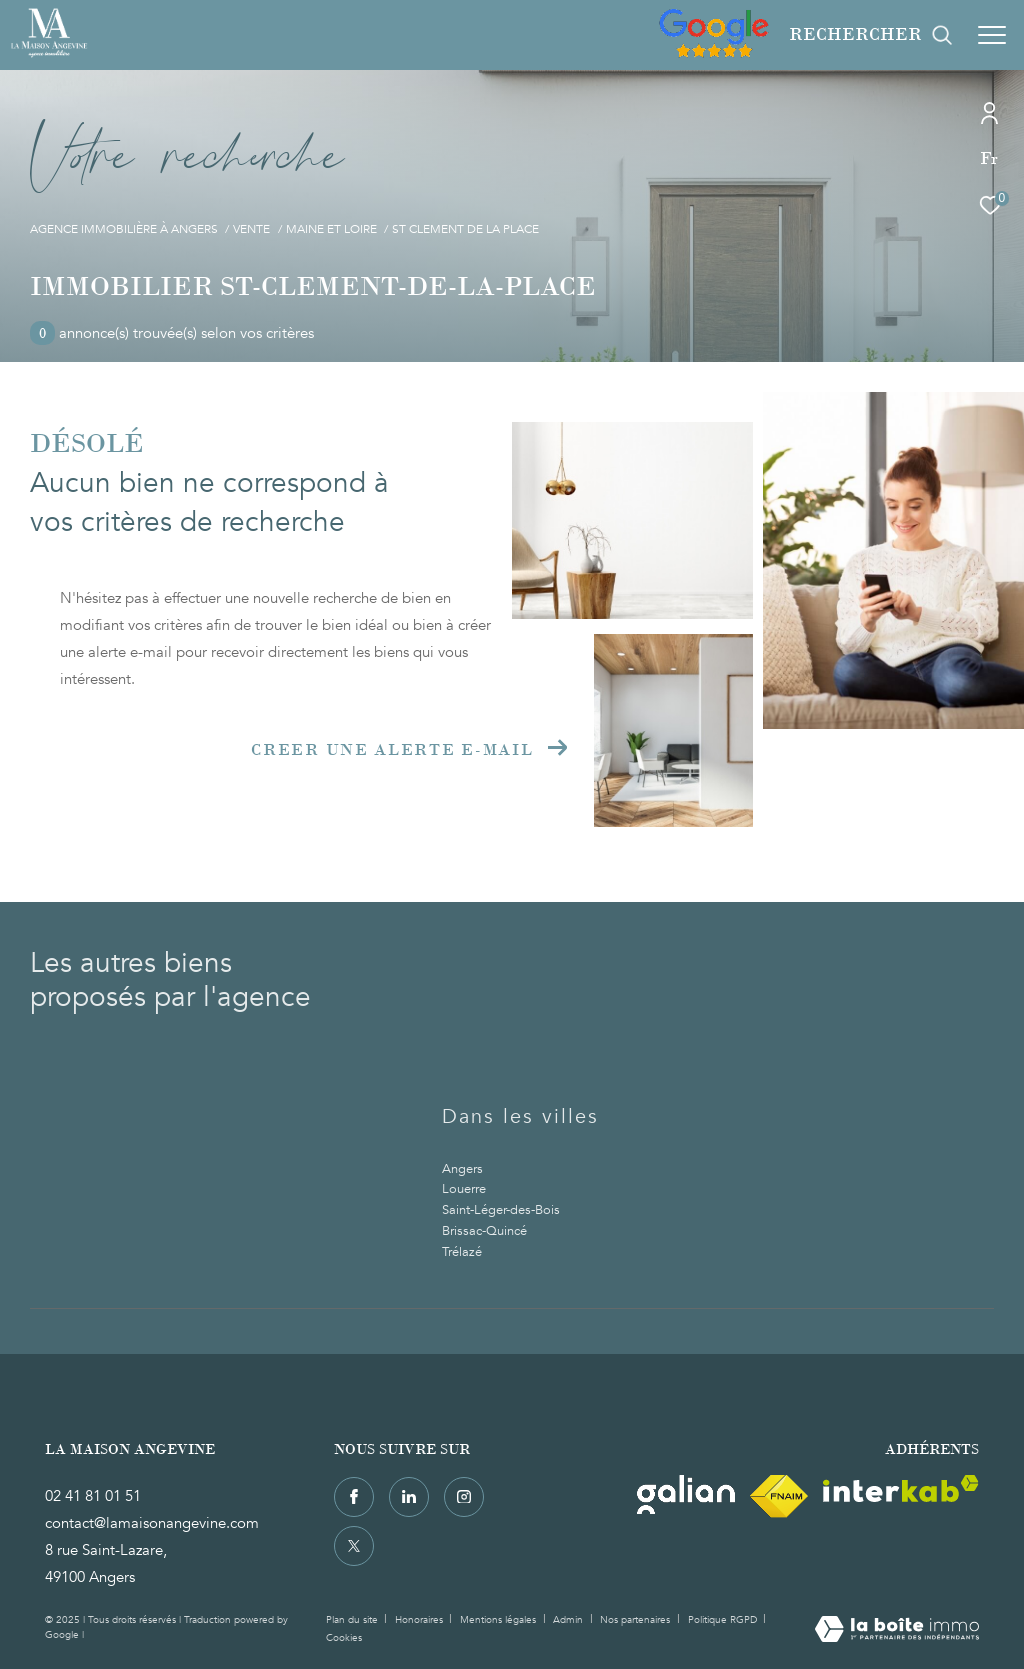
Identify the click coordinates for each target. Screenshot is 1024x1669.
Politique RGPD (722, 1620)
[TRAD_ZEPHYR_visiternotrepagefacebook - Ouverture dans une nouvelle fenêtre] (354, 1497)
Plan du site (353, 1620)
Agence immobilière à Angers (124, 229)
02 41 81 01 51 (93, 1496)
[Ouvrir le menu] (992, 35)
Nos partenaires (636, 1620)
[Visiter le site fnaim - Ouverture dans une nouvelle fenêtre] (779, 1496)
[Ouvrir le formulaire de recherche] (871, 35)
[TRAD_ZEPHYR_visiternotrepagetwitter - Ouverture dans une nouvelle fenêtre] (354, 1546)
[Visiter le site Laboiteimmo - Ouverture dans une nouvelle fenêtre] (897, 1631)
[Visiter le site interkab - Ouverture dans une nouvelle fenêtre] (901, 1488)
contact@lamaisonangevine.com (152, 1523)
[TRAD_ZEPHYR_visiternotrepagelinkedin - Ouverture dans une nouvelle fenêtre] (409, 1497)
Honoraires (420, 1620)
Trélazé (462, 1252)
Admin (569, 1620)
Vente (251, 229)
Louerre (464, 1189)
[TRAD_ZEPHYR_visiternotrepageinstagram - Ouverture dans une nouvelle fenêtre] (464, 1497)
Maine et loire (331, 229)
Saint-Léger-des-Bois (501, 1210)
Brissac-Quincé (484, 1231)
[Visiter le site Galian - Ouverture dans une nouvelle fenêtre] (686, 1494)
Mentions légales (499, 1620)
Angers (462, 1169)
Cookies (344, 1639)
